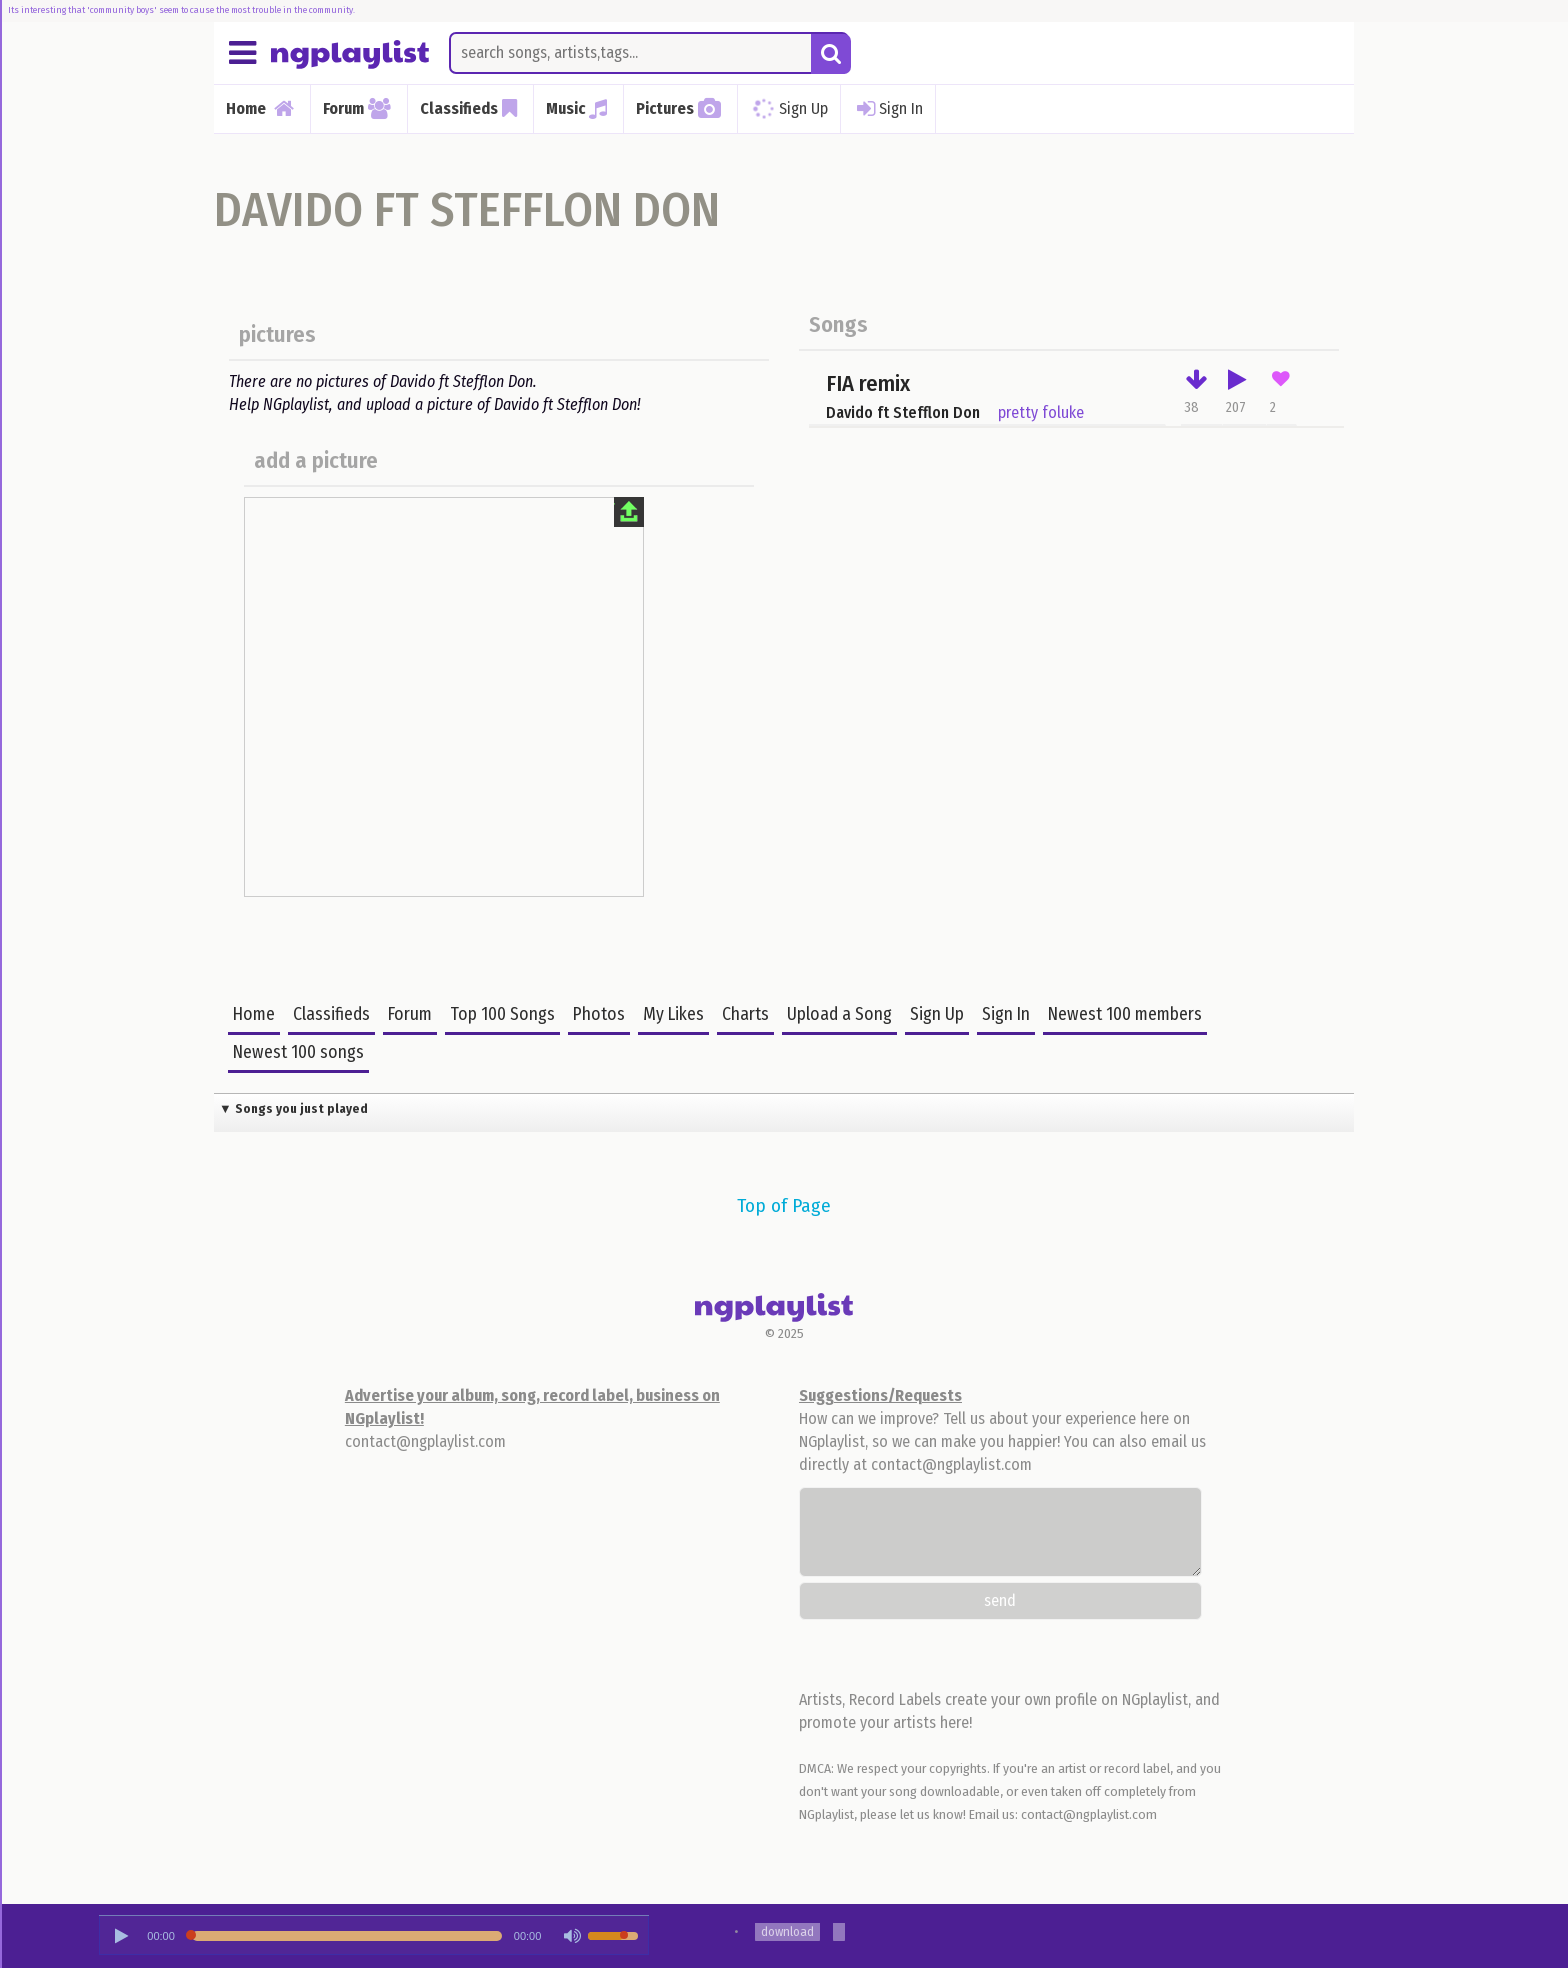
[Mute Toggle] (571, 1936)
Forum (410, 1014)
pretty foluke (1041, 412)
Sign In (888, 109)
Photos (599, 1014)
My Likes (673, 1014)
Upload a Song (839, 1014)
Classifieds (331, 1014)
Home (254, 1014)
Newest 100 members (1125, 1014)
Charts (745, 1014)
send (1000, 1600)
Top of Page (784, 1205)
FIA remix (868, 383)
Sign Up (787, 108)
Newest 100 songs (298, 1052)
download (787, 1931)
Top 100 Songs (502, 1014)
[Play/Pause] (121, 1936)
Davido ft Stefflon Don (903, 412)
